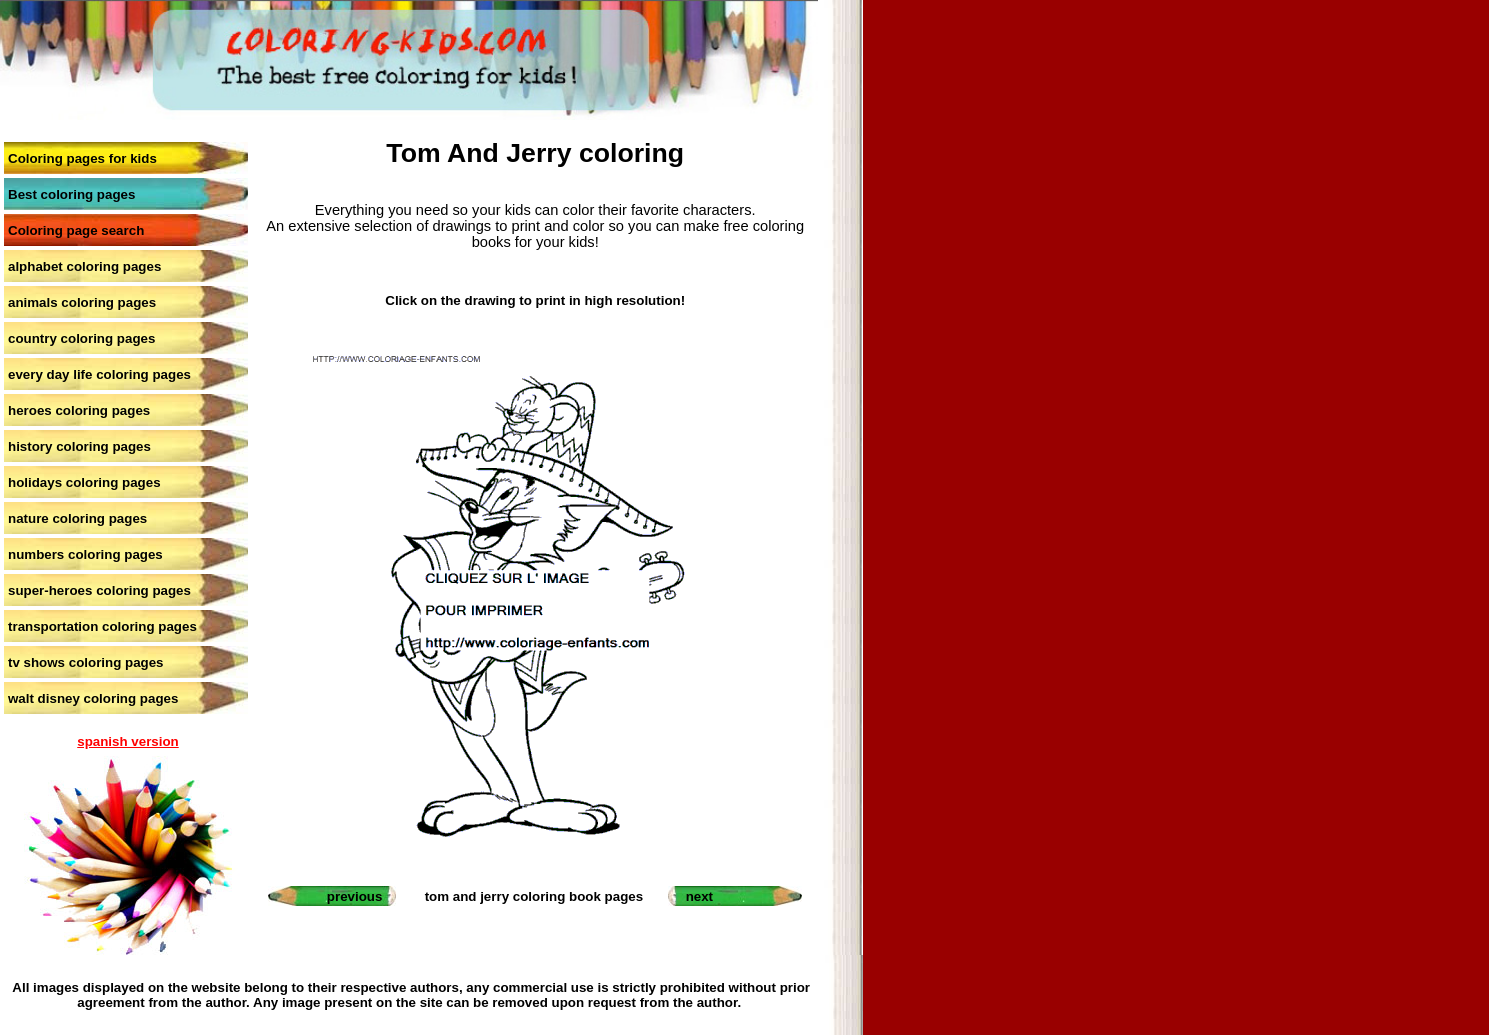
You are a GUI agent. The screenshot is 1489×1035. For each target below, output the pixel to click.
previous (355, 896)
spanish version (127, 741)
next (699, 896)
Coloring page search (76, 230)
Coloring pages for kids (82, 158)
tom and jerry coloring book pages (534, 896)
